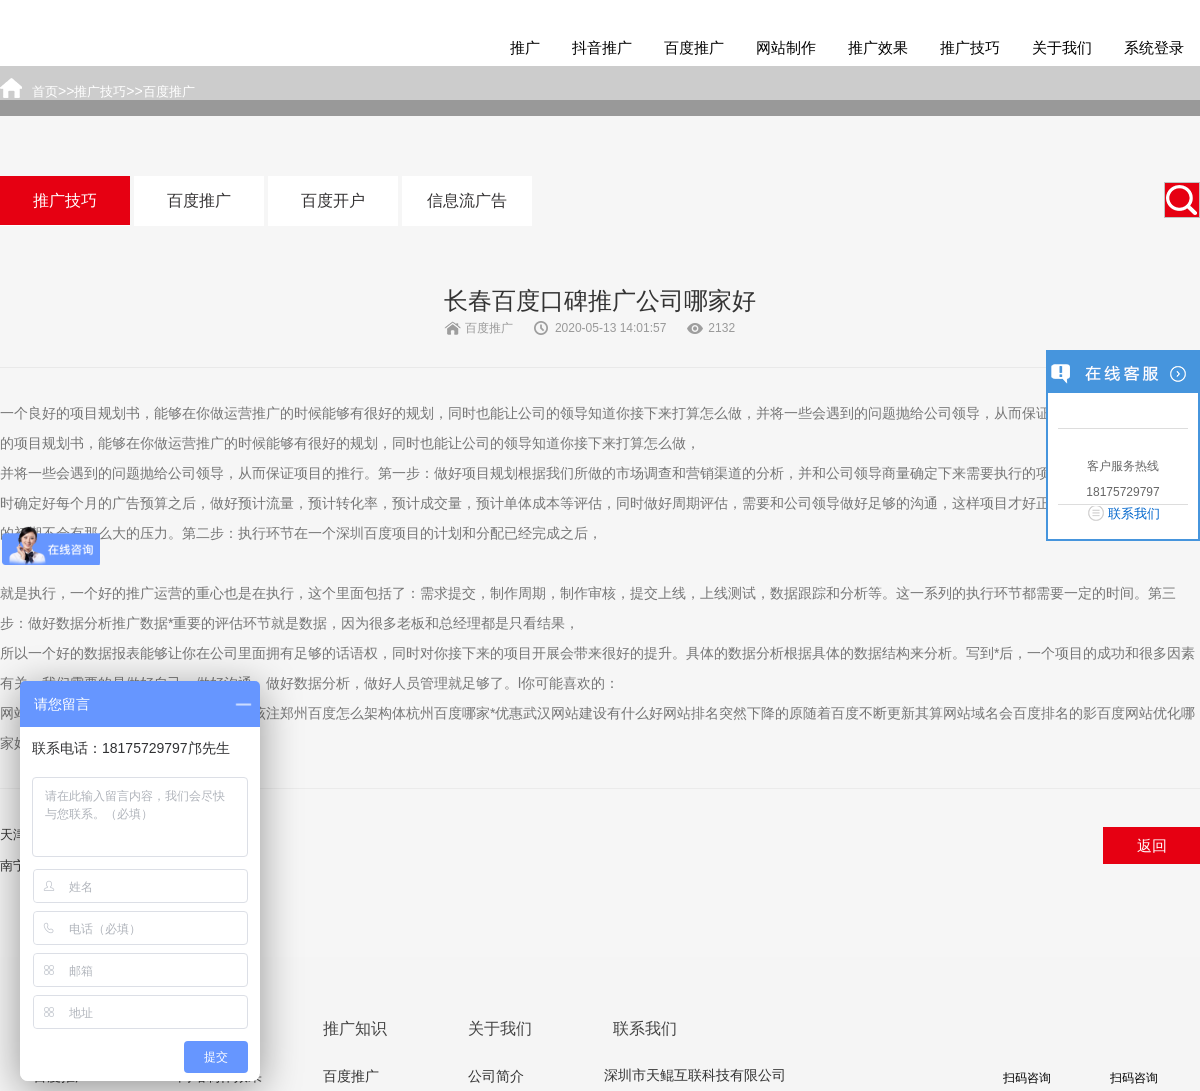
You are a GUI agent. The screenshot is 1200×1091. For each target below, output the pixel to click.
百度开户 (333, 200)
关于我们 (1062, 47)
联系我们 (1134, 513)
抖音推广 (602, 47)
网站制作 (786, 47)
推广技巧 (970, 47)
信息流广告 (467, 200)
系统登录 (1154, 47)
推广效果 (878, 47)
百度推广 (694, 47)
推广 (525, 47)
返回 (1152, 845)
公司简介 (496, 1076)
